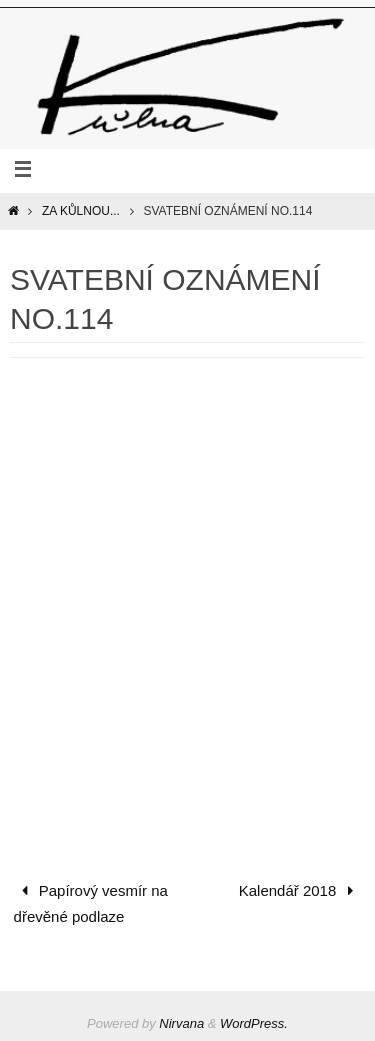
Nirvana (181, 1023)
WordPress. (254, 1023)
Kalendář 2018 (300, 890)
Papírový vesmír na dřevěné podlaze (91, 903)
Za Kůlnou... (81, 211)
